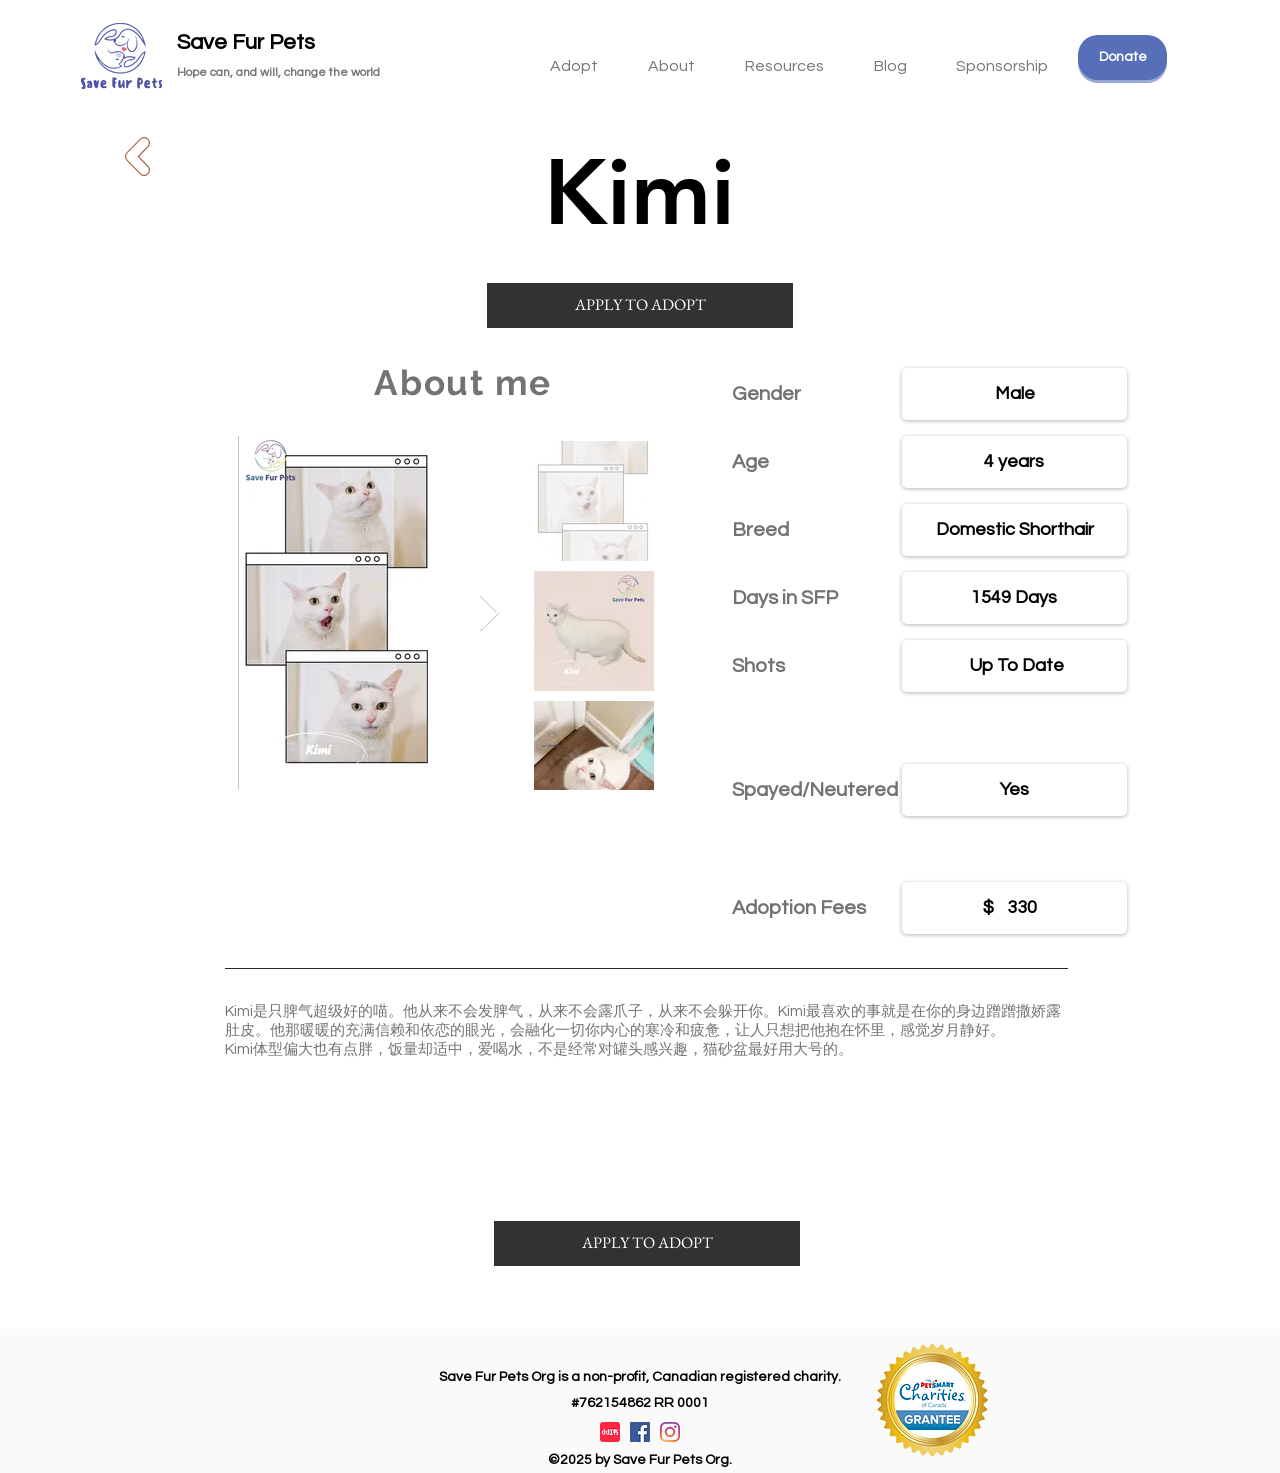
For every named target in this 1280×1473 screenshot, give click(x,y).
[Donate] (1122, 57)
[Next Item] (489, 613)
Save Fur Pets (246, 42)
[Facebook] (640, 1432)
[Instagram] (670, 1432)
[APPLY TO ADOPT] (640, 305)
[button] (784, 57)
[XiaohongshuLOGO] (610, 1432)
